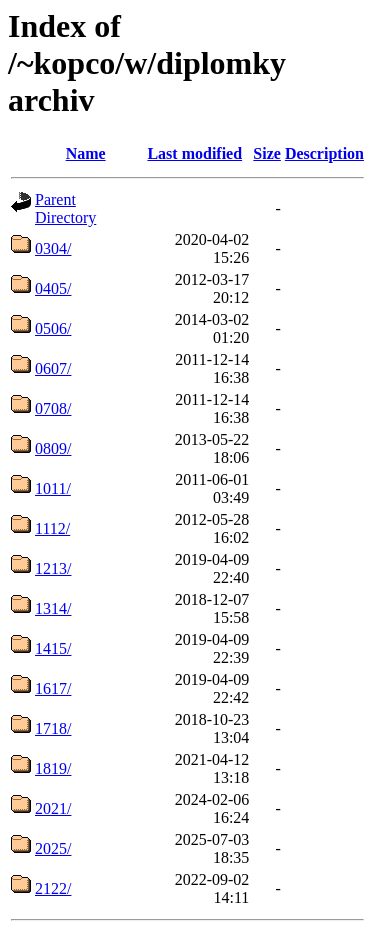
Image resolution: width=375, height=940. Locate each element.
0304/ (53, 248)
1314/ (53, 608)
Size (267, 153)
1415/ (53, 648)
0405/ (53, 288)
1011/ (53, 488)
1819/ (53, 768)
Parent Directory (65, 208)
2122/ (53, 888)
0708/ (53, 408)
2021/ (53, 808)
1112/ (52, 528)
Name (86, 153)
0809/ (53, 448)
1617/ (53, 688)
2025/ (53, 848)
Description (324, 153)
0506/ (53, 328)
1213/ (53, 568)
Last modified (194, 153)
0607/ (53, 368)
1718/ (53, 728)
